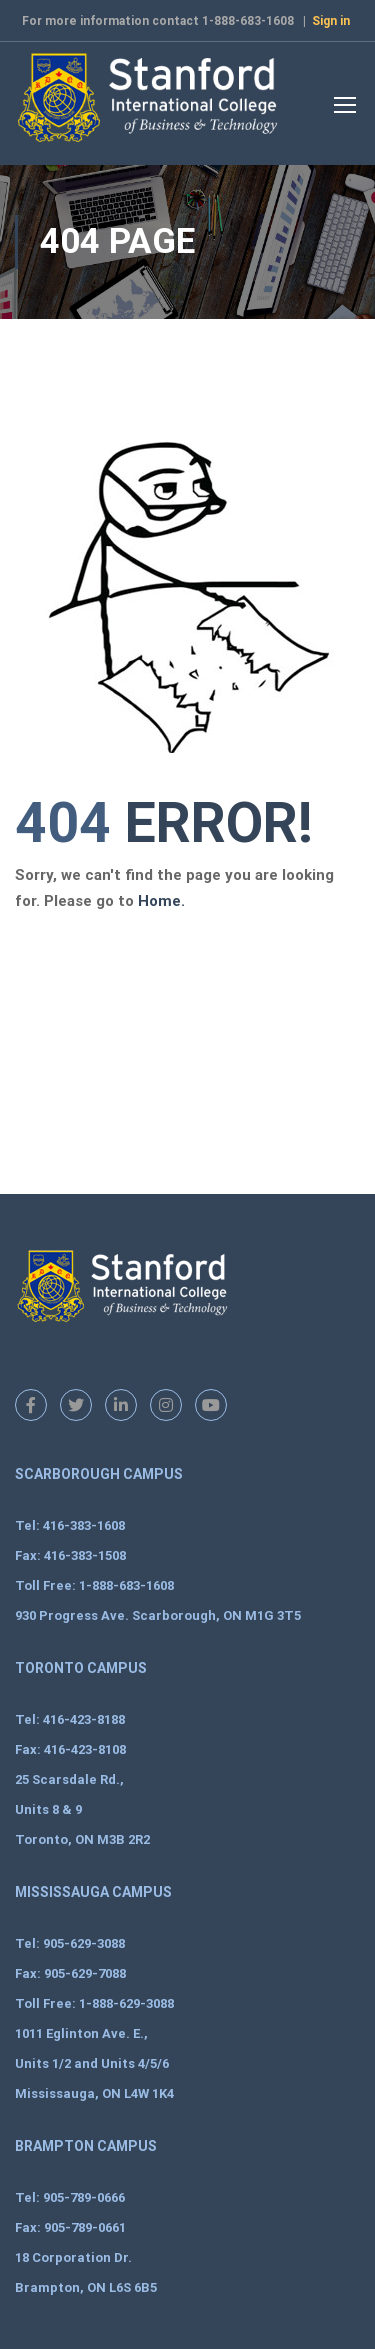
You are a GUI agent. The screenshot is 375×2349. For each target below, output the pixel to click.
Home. (161, 901)
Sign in (331, 21)
